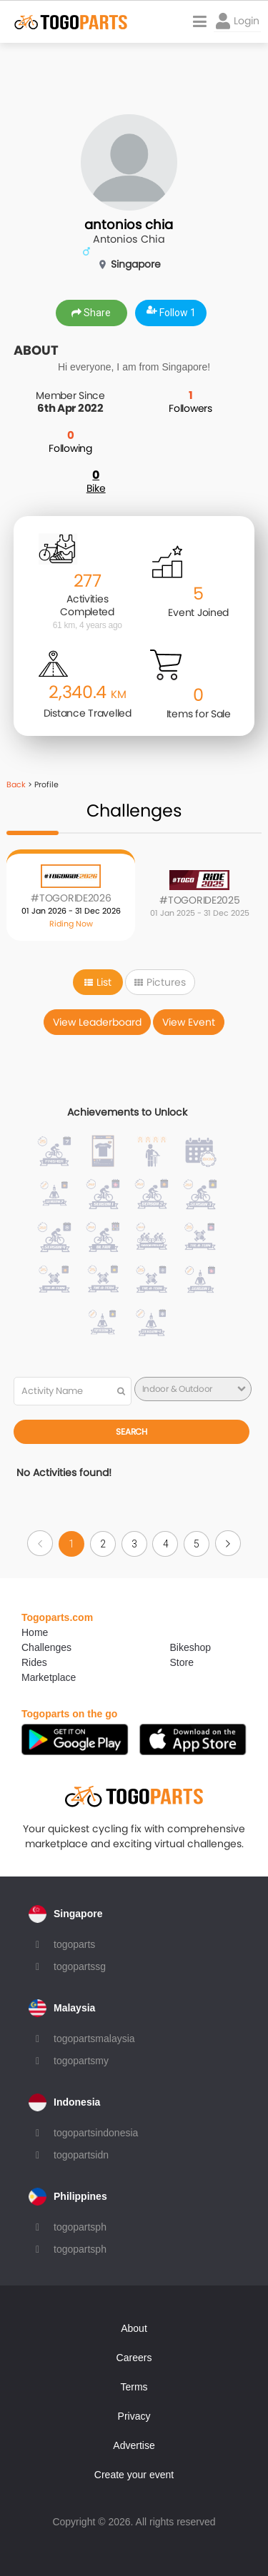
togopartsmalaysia (94, 2038)
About (134, 2328)
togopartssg (80, 1966)
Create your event (134, 2474)
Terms (133, 2387)
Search (131, 1431)
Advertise (133, 2445)
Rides (34, 1662)
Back (16, 784)
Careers (134, 2357)
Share (91, 312)
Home (34, 1632)
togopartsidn (81, 2155)
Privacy (134, 2416)
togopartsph (80, 2227)
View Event (188, 1022)
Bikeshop (191, 1647)
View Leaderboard (97, 1022)
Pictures (160, 982)
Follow (171, 312)
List (97, 982)
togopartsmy (81, 2060)
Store (182, 1662)
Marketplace (48, 1677)
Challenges (46, 1647)
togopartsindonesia (96, 2132)
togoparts (74, 1944)
